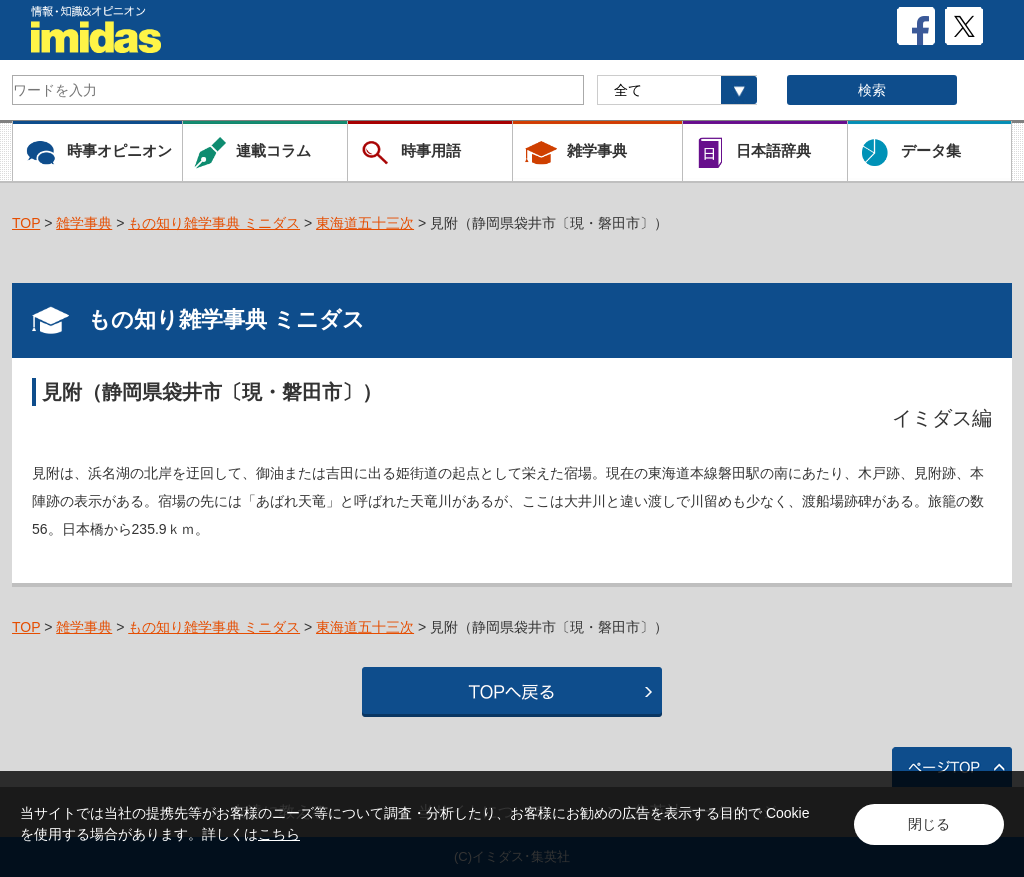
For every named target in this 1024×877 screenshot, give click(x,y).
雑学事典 (84, 223)
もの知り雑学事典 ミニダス (214, 223)
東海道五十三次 (365, 223)
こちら (279, 834)
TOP (26, 223)
